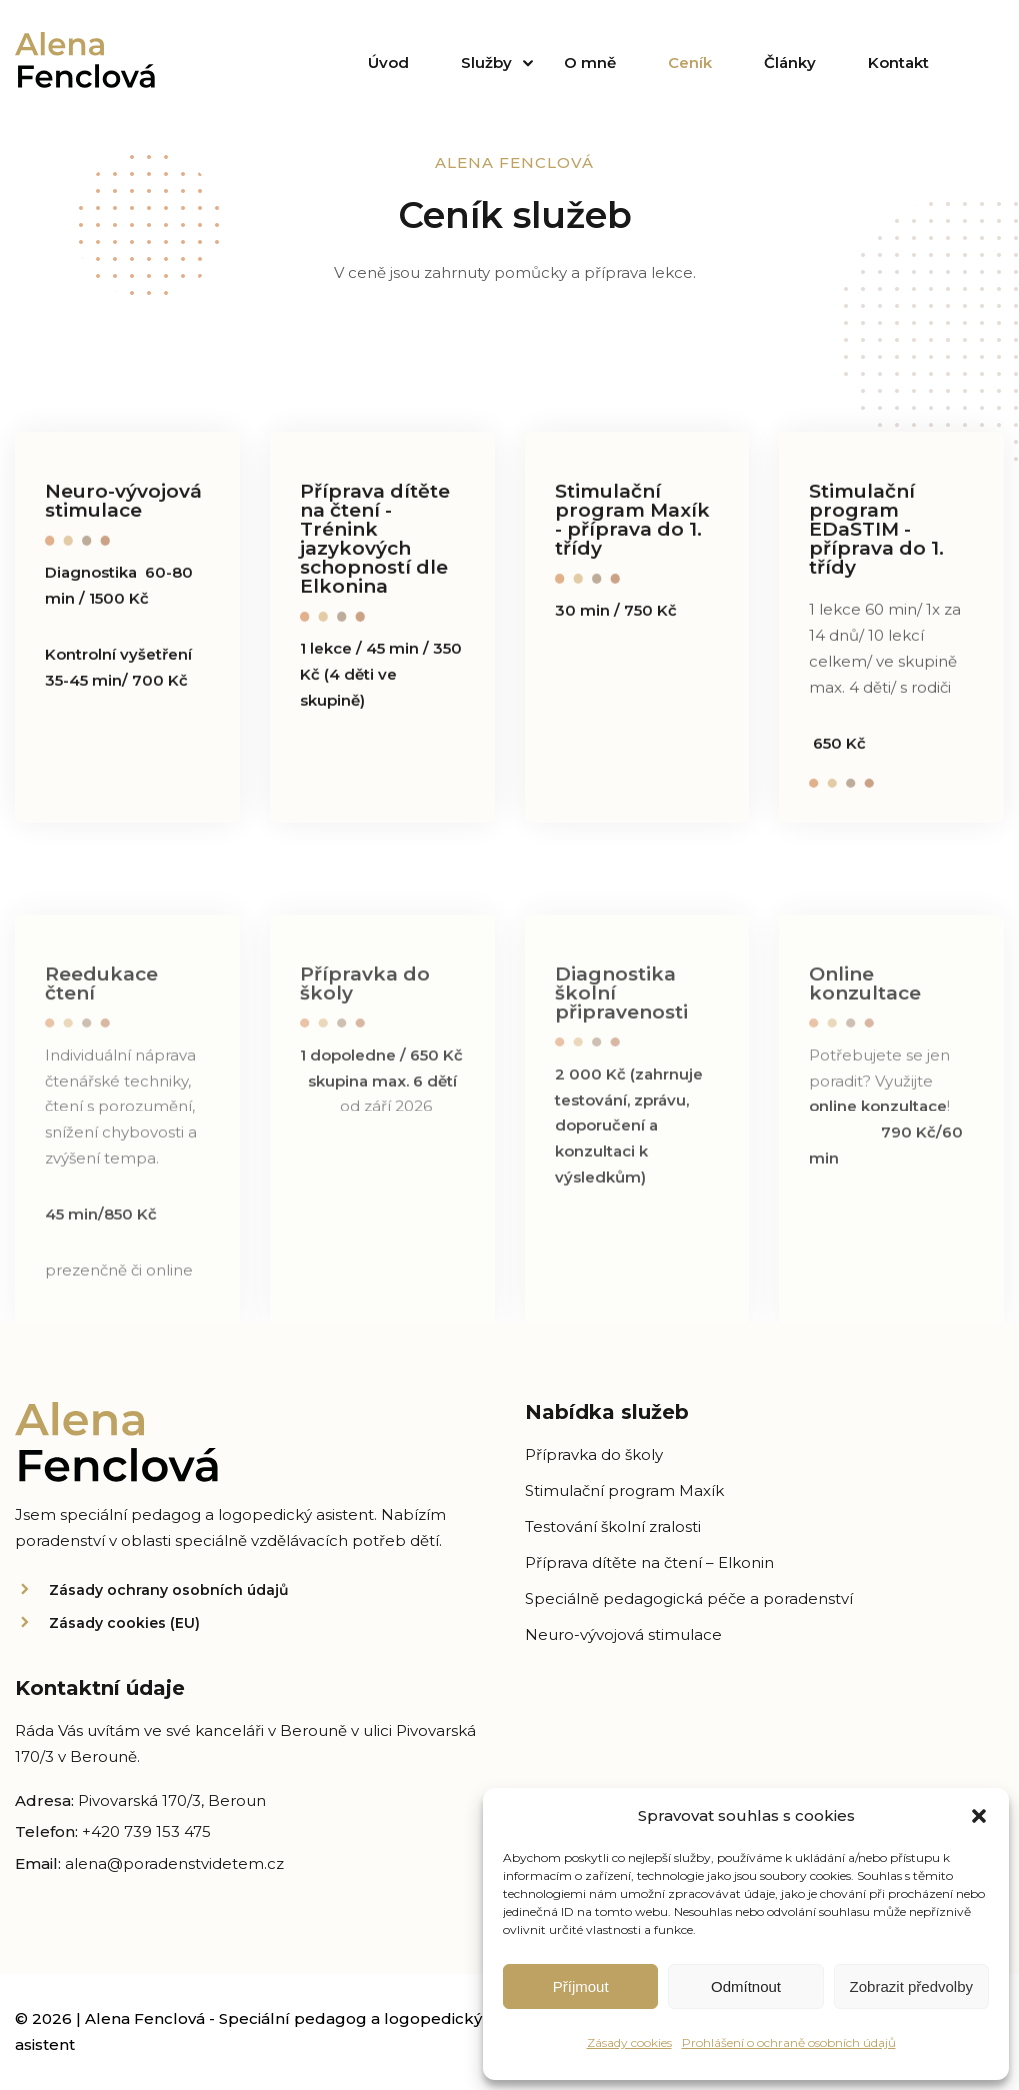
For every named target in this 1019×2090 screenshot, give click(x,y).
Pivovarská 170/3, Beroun (172, 1800)
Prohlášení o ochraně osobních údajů (789, 2042)
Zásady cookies (629, 2042)
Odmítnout (746, 1986)
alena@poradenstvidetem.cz (174, 1863)
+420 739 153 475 (146, 1831)
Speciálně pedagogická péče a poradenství (689, 1598)
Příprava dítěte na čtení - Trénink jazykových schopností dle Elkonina (375, 542)
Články (790, 62)
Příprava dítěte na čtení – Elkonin (649, 1562)
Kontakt (898, 62)
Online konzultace (865, 995)
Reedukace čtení (101, 995)
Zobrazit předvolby (911, 1986)
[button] (979, 1816)
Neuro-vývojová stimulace (123, 504)
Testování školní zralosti (613, 1526)
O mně (590, 62)
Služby (486, 62)
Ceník (690, 62)
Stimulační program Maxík (624, 1490)
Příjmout (581, 1986)
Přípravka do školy (365, 995)
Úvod (388, 62)
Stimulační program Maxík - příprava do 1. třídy (632, 523)
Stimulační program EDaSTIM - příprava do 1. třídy (876, 532)
